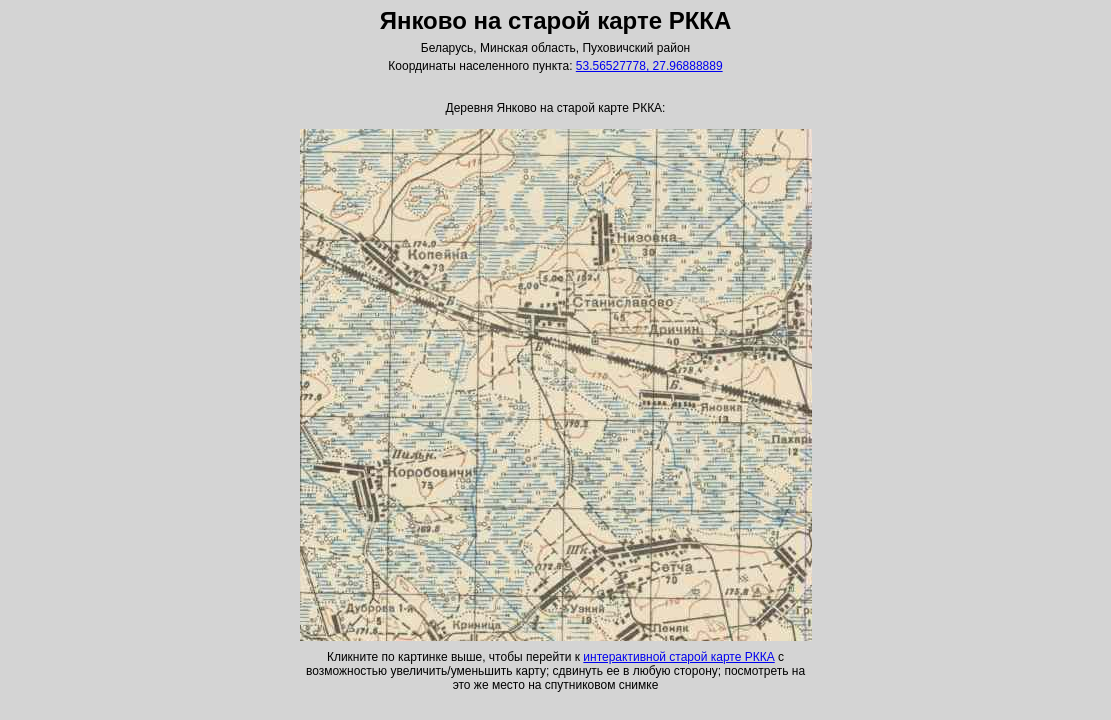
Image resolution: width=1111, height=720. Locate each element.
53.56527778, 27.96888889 (649, 66)
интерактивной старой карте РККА (678, 657)
